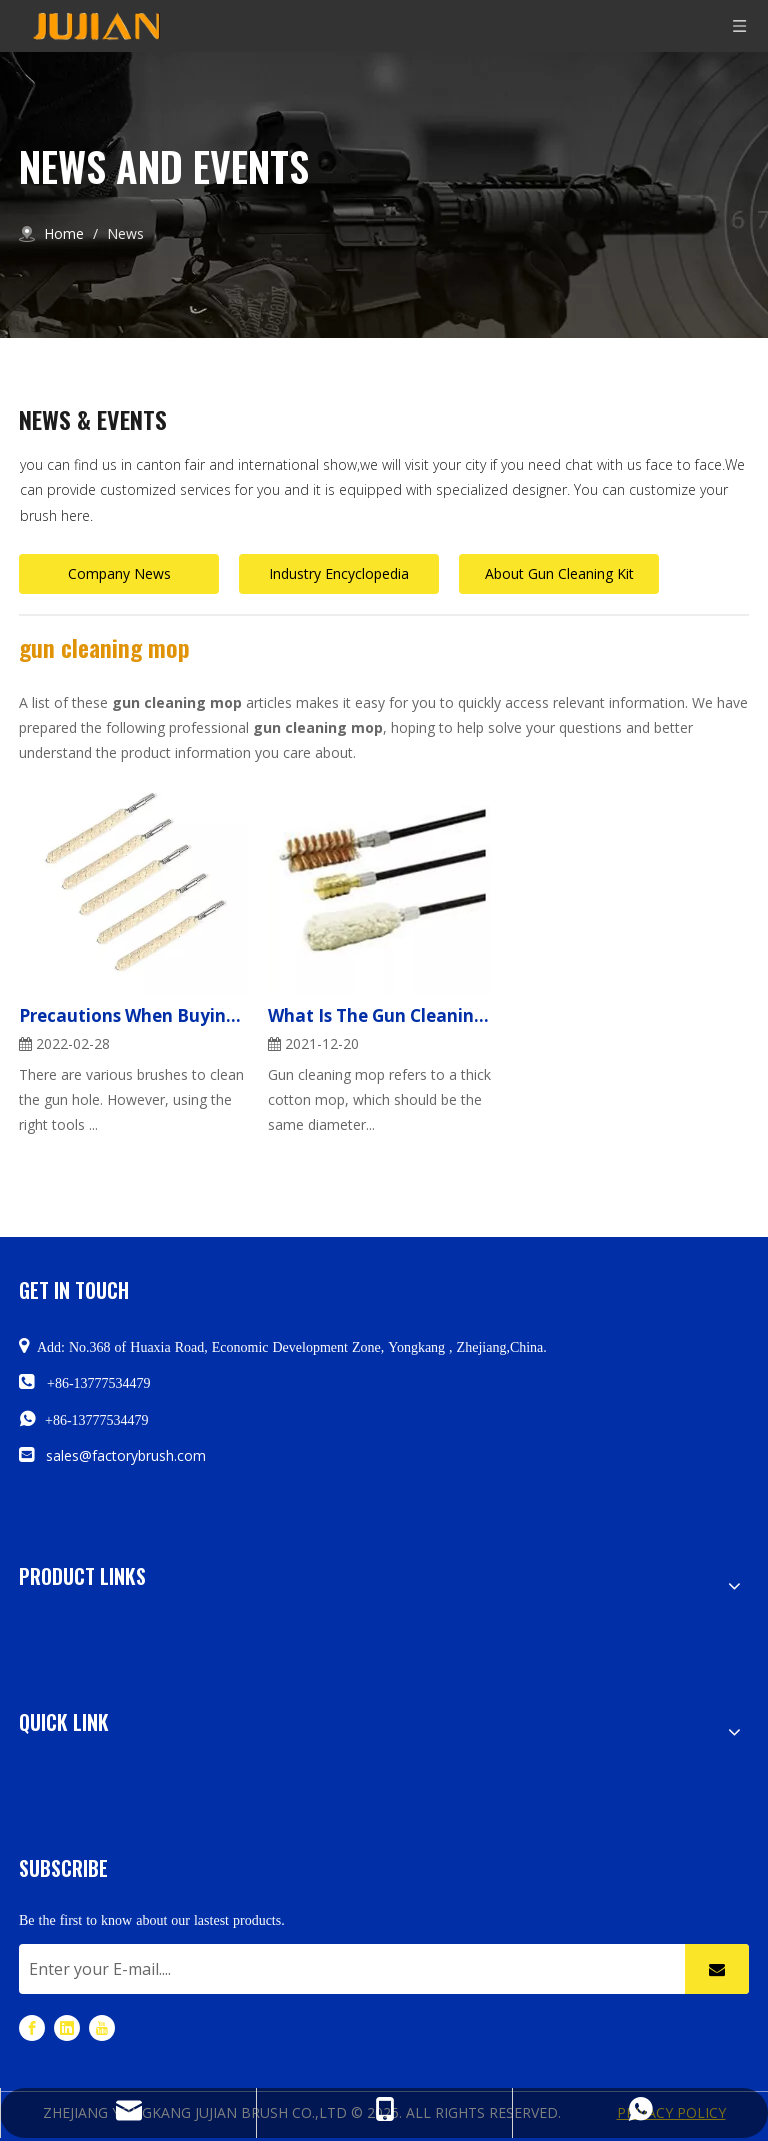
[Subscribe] (717, 1969)
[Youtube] (102, 2027)
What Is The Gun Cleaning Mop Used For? (382, 1015)
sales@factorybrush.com (126, 1455)
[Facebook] (32, 2027)
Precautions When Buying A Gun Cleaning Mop (133, 1015)
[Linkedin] (67, 2027)
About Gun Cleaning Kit (559, 573)
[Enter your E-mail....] (347, 1969)
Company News (119, 573)
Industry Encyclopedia (339, 573)
